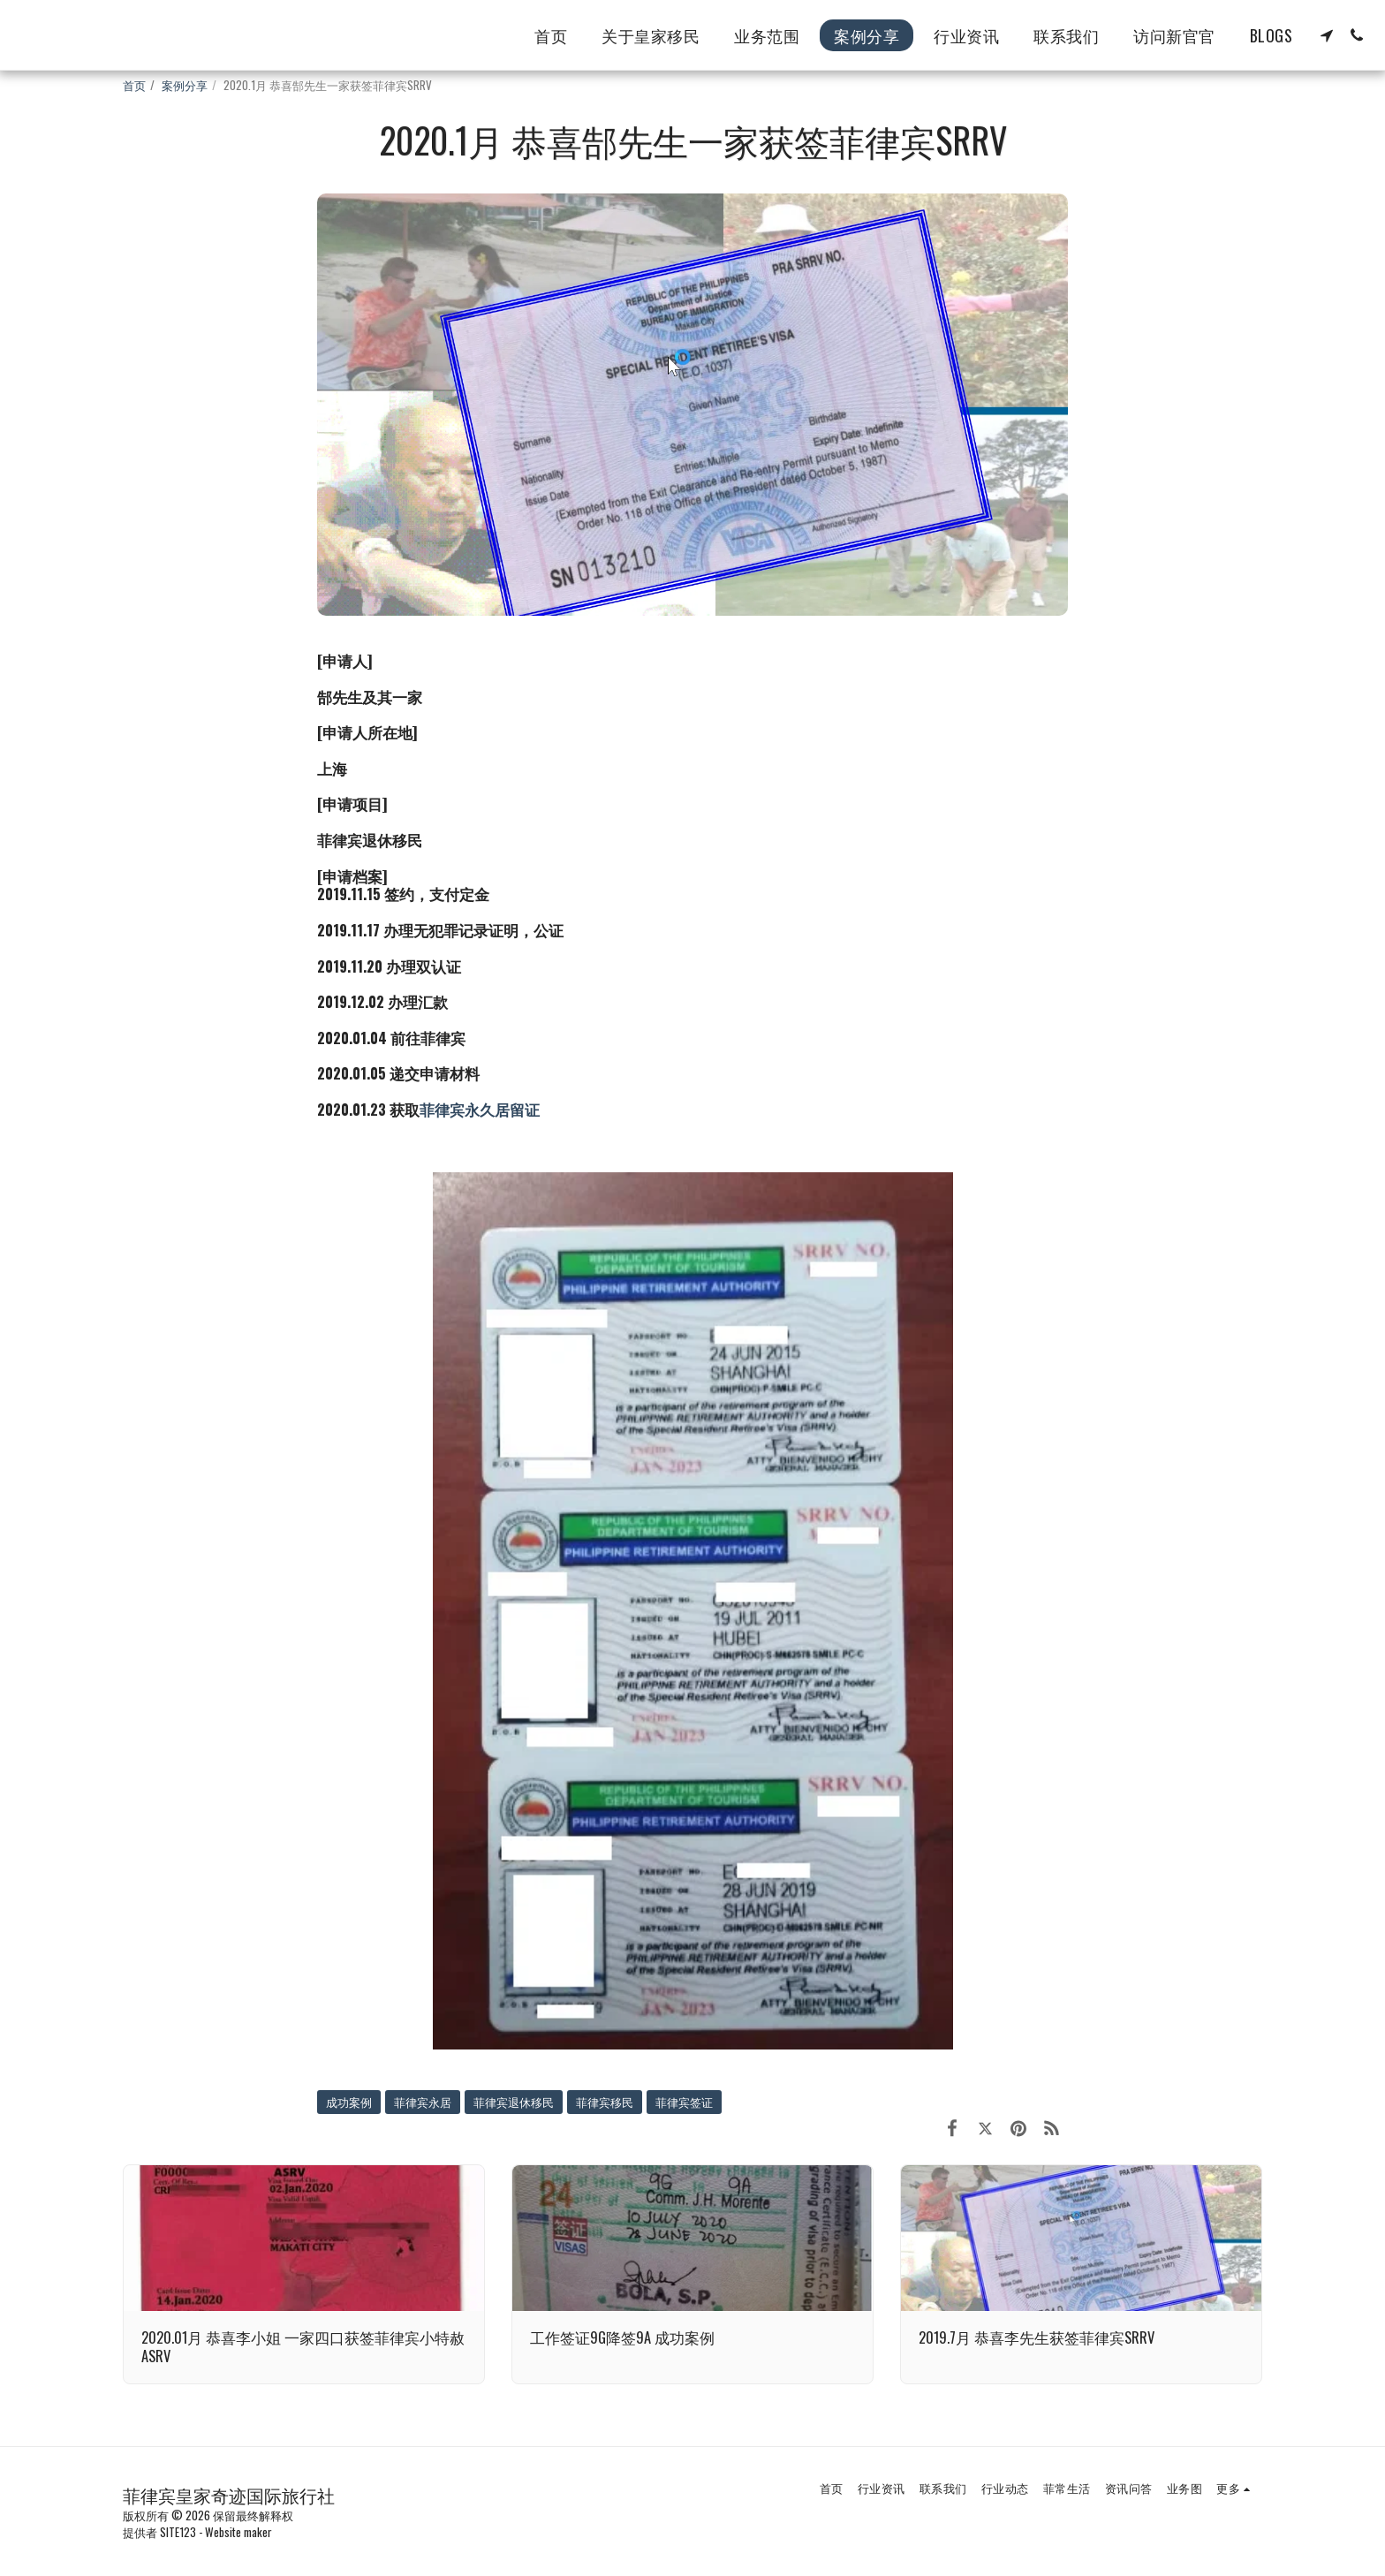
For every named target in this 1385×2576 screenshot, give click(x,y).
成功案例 (349, 2101)
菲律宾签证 (684, 2101)
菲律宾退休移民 (513, 2101)
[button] (1327, 35)
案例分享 (185, 85)
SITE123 (178, 2532)
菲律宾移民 (604, 2101)
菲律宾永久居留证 (480, 1109)
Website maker (238, 2532)
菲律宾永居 (422, 2101)
